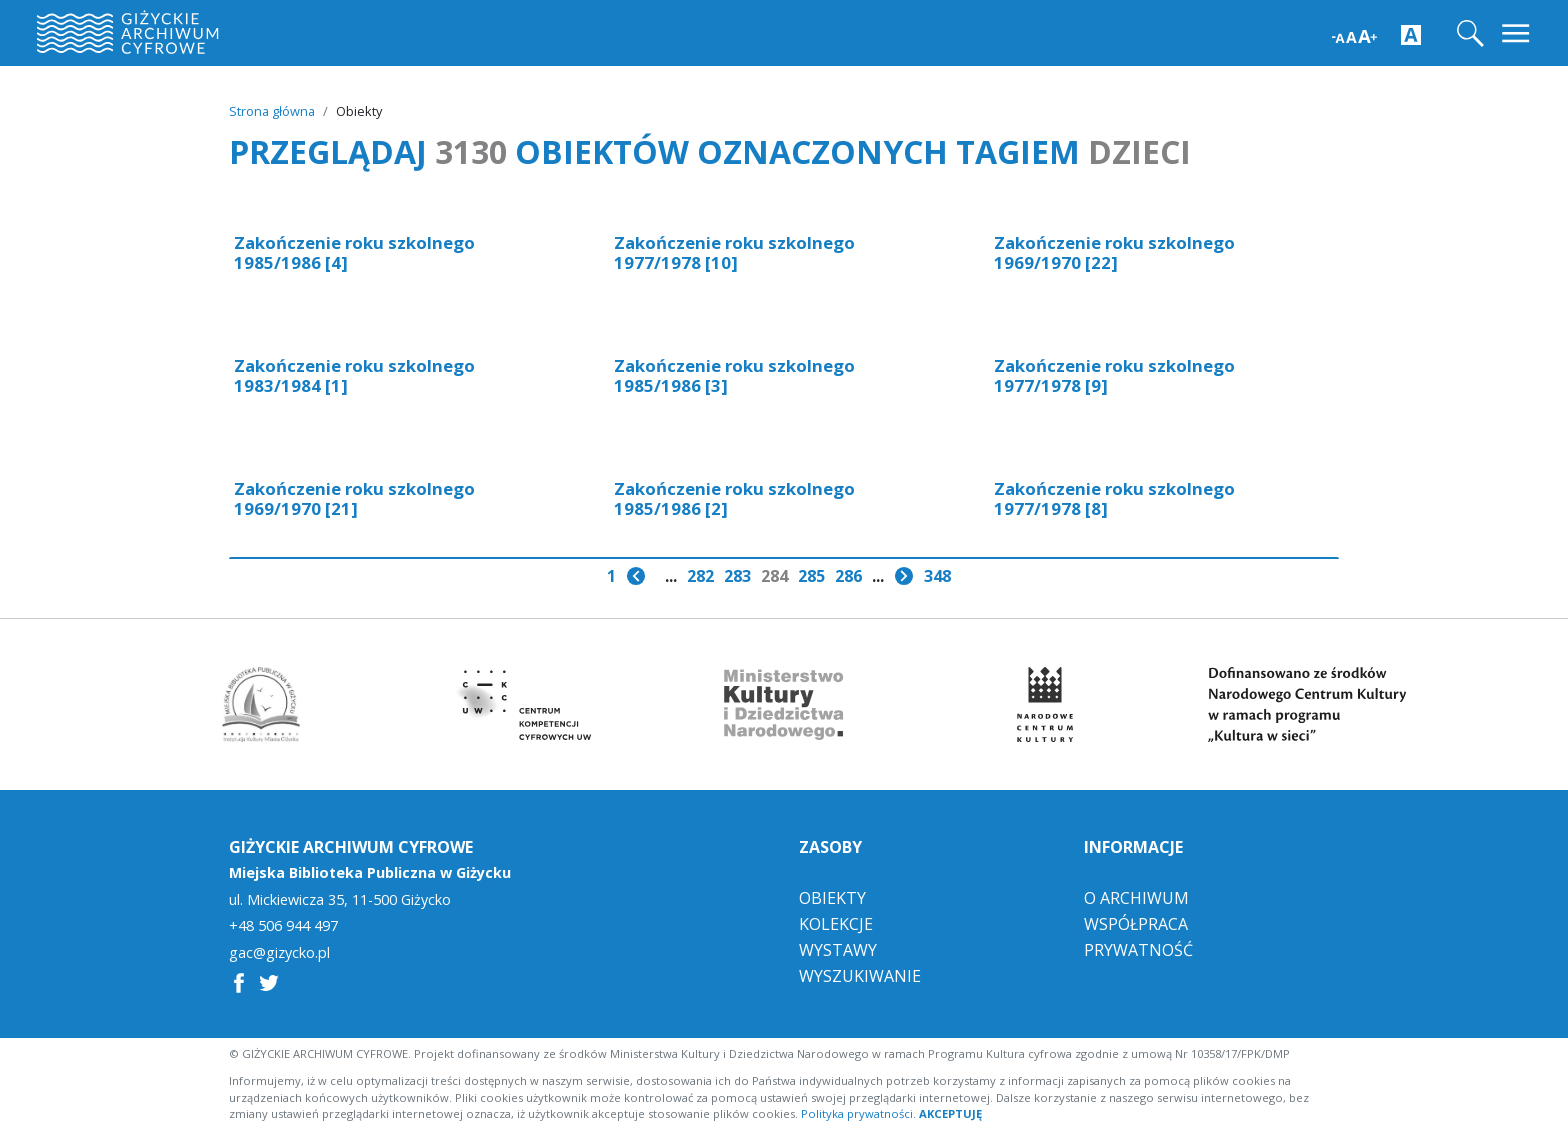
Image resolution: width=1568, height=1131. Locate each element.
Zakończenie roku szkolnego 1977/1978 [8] (1114, 498)
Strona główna (272, 111)
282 (700, 576)
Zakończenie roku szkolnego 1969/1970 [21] (354, 498)
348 (937, 576)
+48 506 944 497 (283, 926)
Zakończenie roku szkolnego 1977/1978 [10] (734, 252)
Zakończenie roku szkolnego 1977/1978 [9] (1114, 375)
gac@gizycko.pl (279, 953)
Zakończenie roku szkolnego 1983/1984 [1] (354, 375)
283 (737, 576)
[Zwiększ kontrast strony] (1411, 34)
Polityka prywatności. (858, 1113)
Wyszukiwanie (860, 976)
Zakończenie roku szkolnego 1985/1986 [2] (734, 498)
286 (848, 576)
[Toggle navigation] (1517, 33)
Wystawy (838, 950)
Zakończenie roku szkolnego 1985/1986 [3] (734, 375)
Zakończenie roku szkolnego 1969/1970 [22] (1114, 252)
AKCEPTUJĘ (950, 1113)
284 (774, 576)
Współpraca (1136, 924)
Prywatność (1138, 950)
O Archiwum (1136, 898)
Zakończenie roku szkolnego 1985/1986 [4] (354, 252)
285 (811, 576)
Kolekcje (836, 924)
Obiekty (832, 898)
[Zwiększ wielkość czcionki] (1354, 34)
